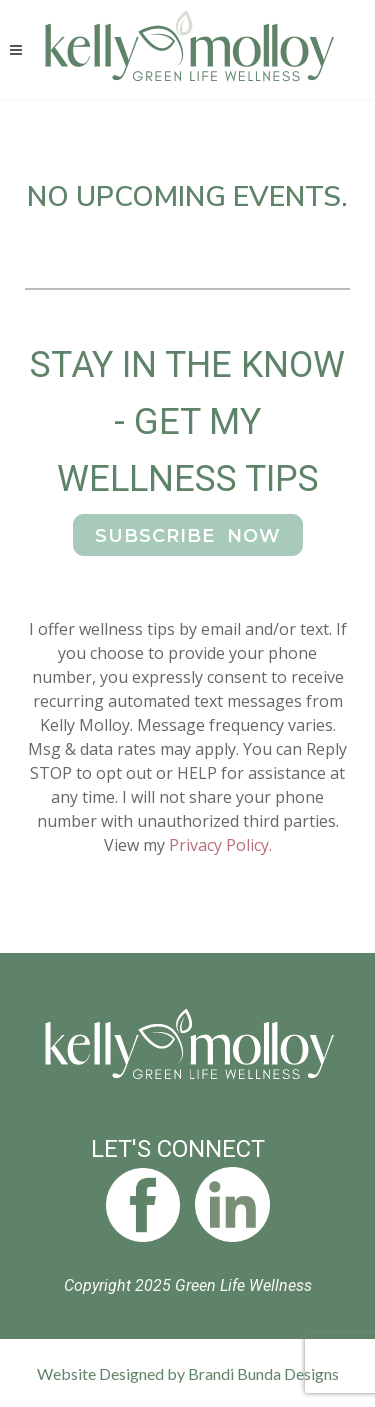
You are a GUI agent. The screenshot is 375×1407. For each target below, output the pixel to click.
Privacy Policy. (220, 845)
